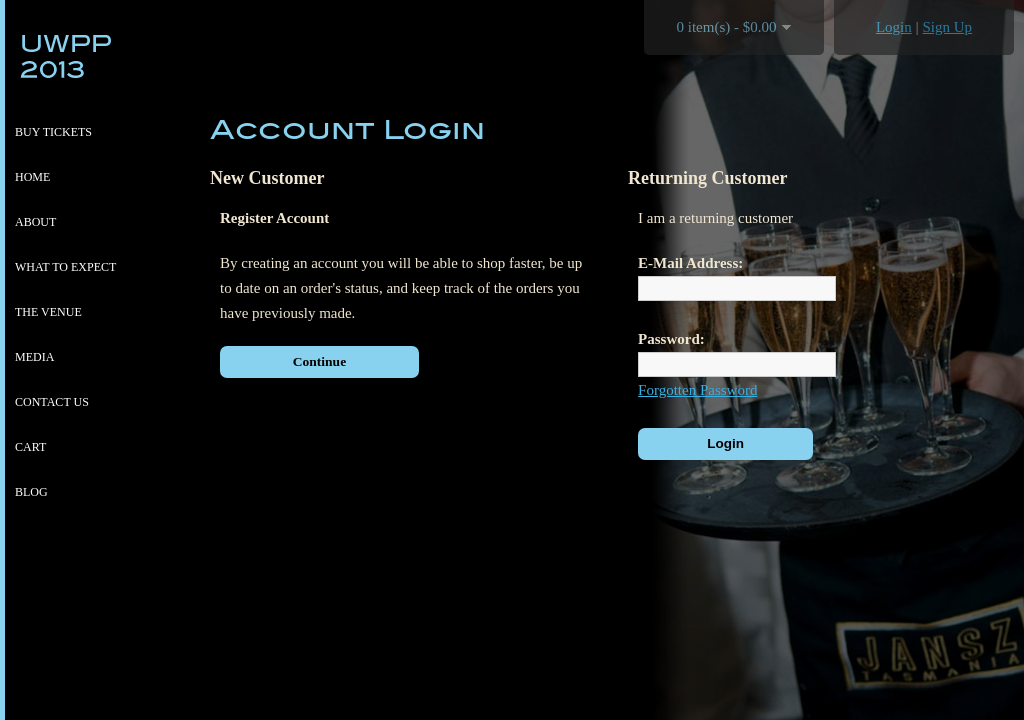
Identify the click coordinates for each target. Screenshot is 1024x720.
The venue (48, 312)
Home (32, 177)
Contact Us (52, 402)
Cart (30, 447)
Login (894, 27)
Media (34, 357)
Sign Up (948, 27)
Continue (319, 361)
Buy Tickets (53, 132)
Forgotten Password (697, 390)
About (35, 222)
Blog (31, 492)
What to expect (65, 267)
